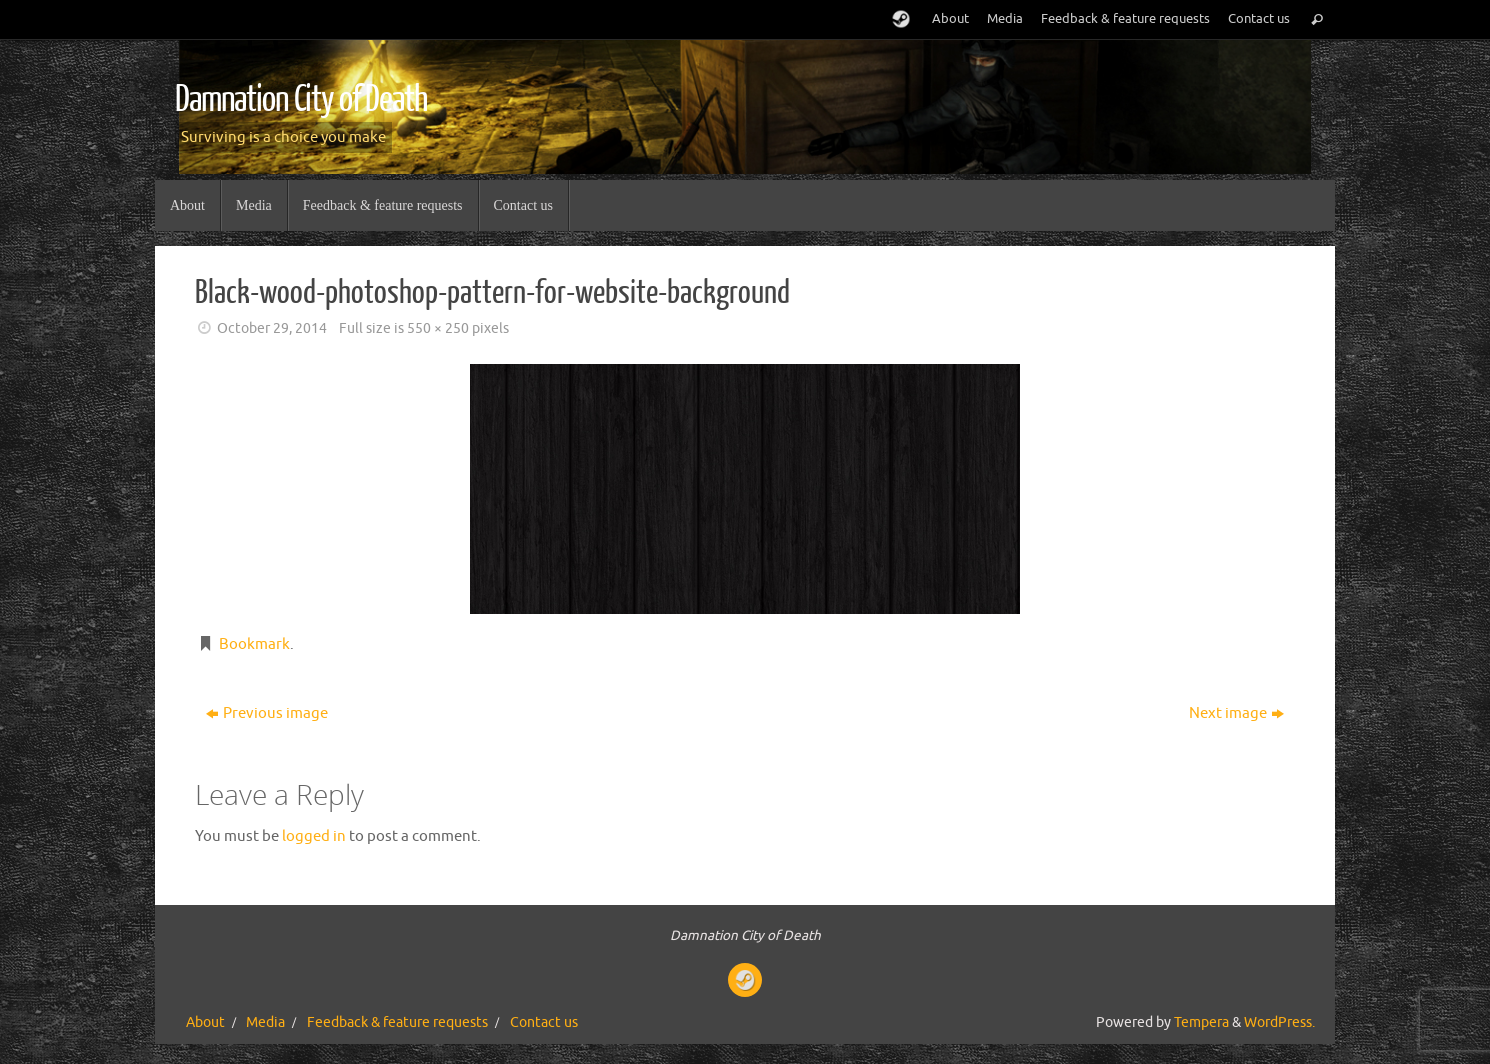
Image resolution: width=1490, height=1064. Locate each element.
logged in (314, 836)
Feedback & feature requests (1125, 19)
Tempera (1201, 1022)
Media (1005, 19)
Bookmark (254, 644)
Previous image (267, 713)
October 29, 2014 (272, 328)
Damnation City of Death (301, 100)
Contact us (1259, 19)
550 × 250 (438, 328)
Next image (1236, 713)
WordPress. (1279, 1022)
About (950, 19)
